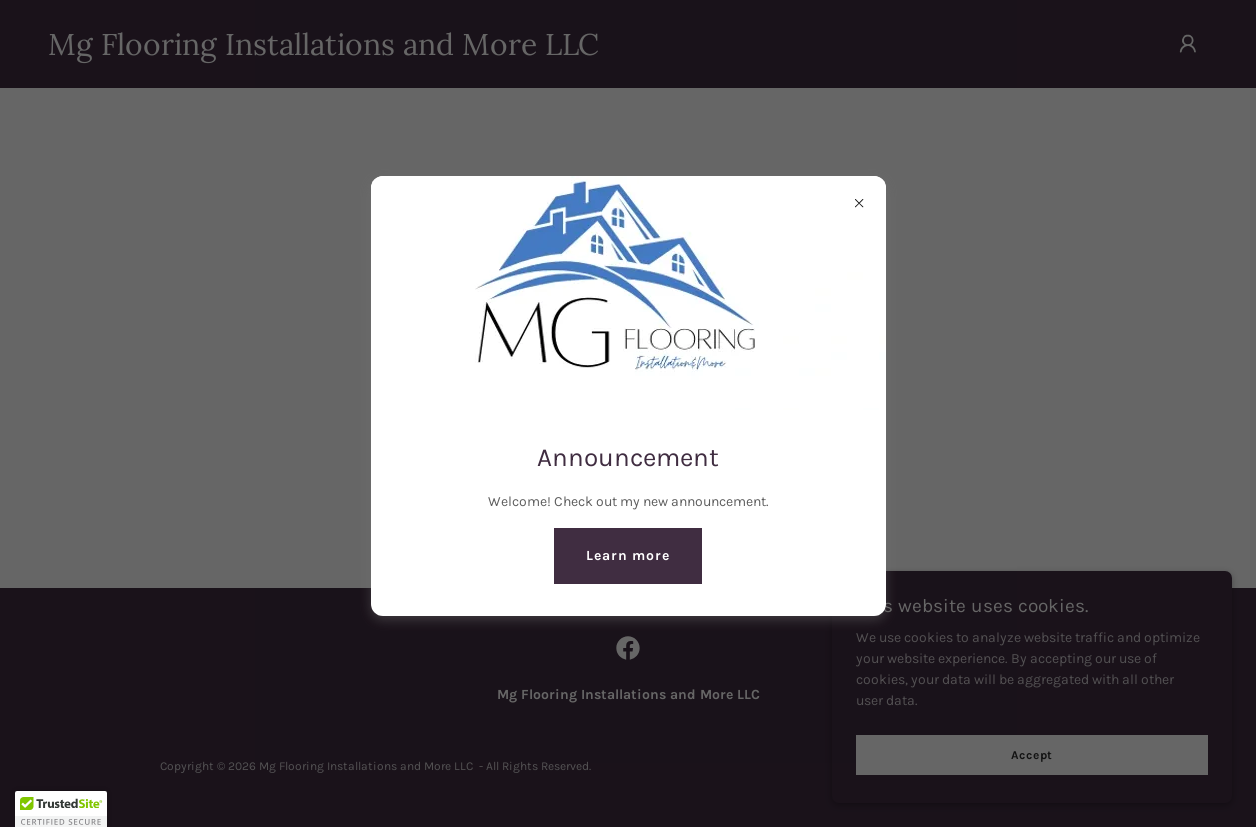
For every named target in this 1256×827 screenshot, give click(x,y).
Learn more (628, 555)
